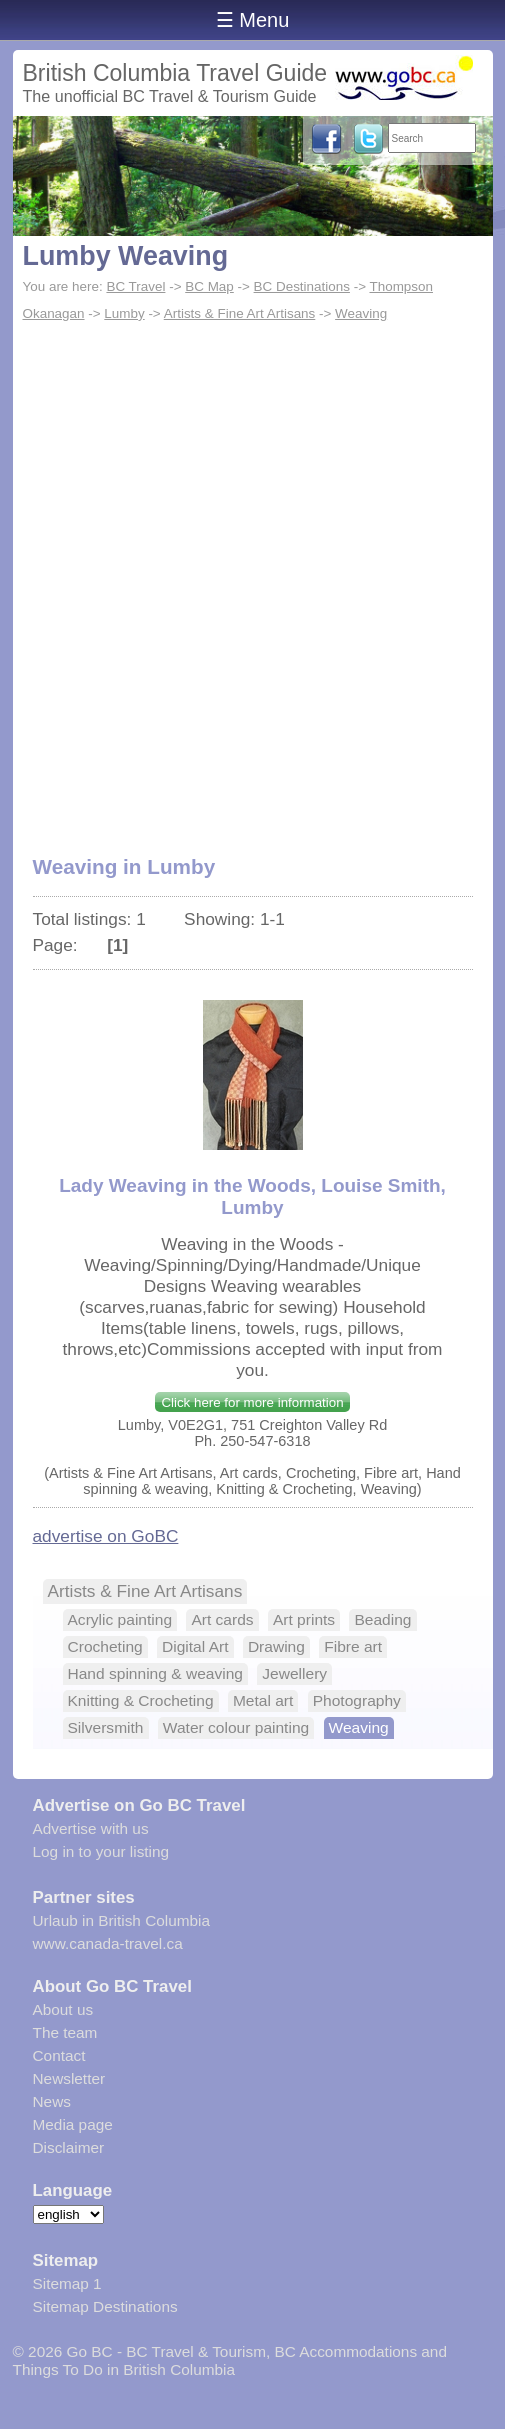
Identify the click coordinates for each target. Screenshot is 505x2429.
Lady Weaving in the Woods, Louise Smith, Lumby (252, 1196)
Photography (357, 1700)
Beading (382, 1619)
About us (63, 2009)
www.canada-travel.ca (108, 1943)
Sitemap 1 (67, 2283)
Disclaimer (69, 2147)
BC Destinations (302, 286)
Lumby (124, 313)
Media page (73, 2124)
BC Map (209, 286)
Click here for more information (252, 1402)
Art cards (222, 1619)
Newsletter (69, 2078)
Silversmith (106, 1727)
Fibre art (353, 1646)
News (52, 2101)
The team (65, 2032)
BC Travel (135, 286)
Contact (59, 2055)
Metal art (263, 1700)
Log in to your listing (101, 1851)
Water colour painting (236, 1727)
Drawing (276, 1646)
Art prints (304, 1619)
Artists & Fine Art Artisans (240, 313)
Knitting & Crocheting (141, 1700)
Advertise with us (91, 1828)
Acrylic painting (120, 1619)
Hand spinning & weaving (155, 1673)
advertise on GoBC (106, 1536)
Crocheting (105, 1646)
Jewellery (294, 1673)
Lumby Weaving (126, 256)
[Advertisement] (253, 578)
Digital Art (195, 1646)
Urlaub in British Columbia (122, 1920)
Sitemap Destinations (105, 2306)
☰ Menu (253, 20)
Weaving (361, 313)
